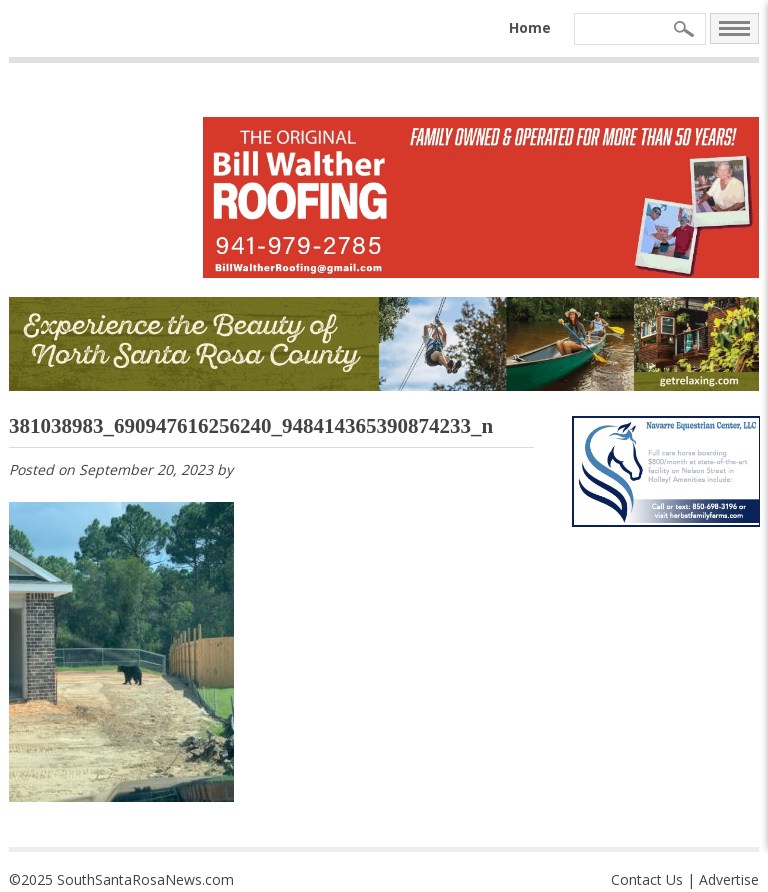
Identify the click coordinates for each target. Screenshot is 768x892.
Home (530, 27)
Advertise (729, 879)
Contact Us (647, 879)
